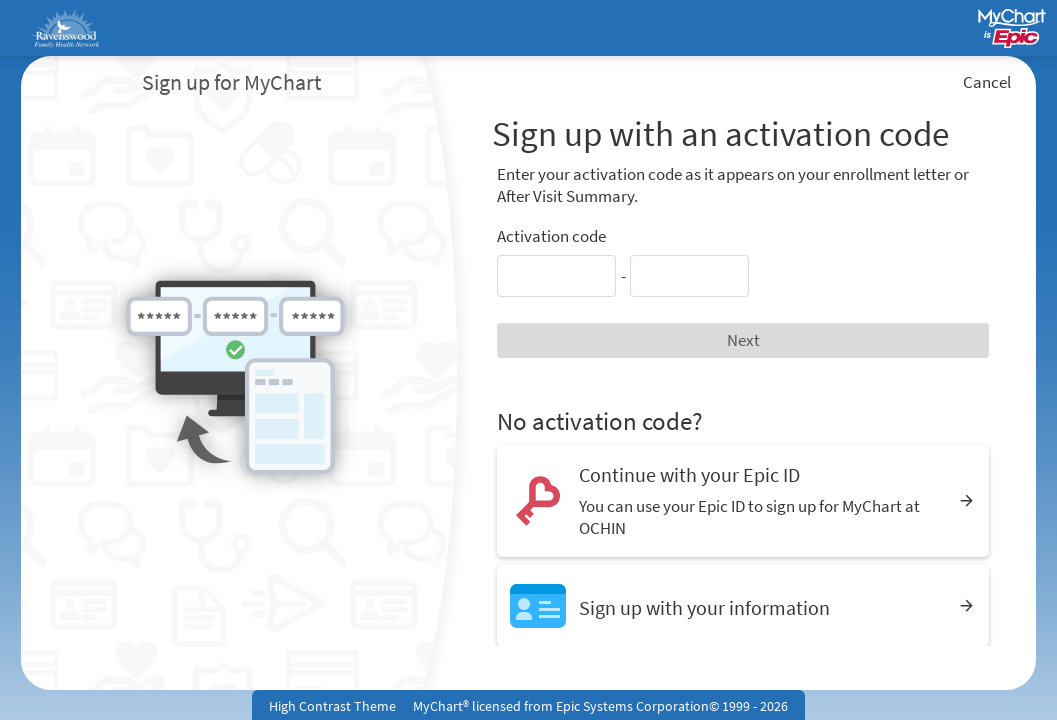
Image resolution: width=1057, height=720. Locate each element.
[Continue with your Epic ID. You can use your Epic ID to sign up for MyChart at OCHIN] (742, 500)
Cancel (987, 82)
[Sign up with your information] (742, 605)
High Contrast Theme (332, 706)
